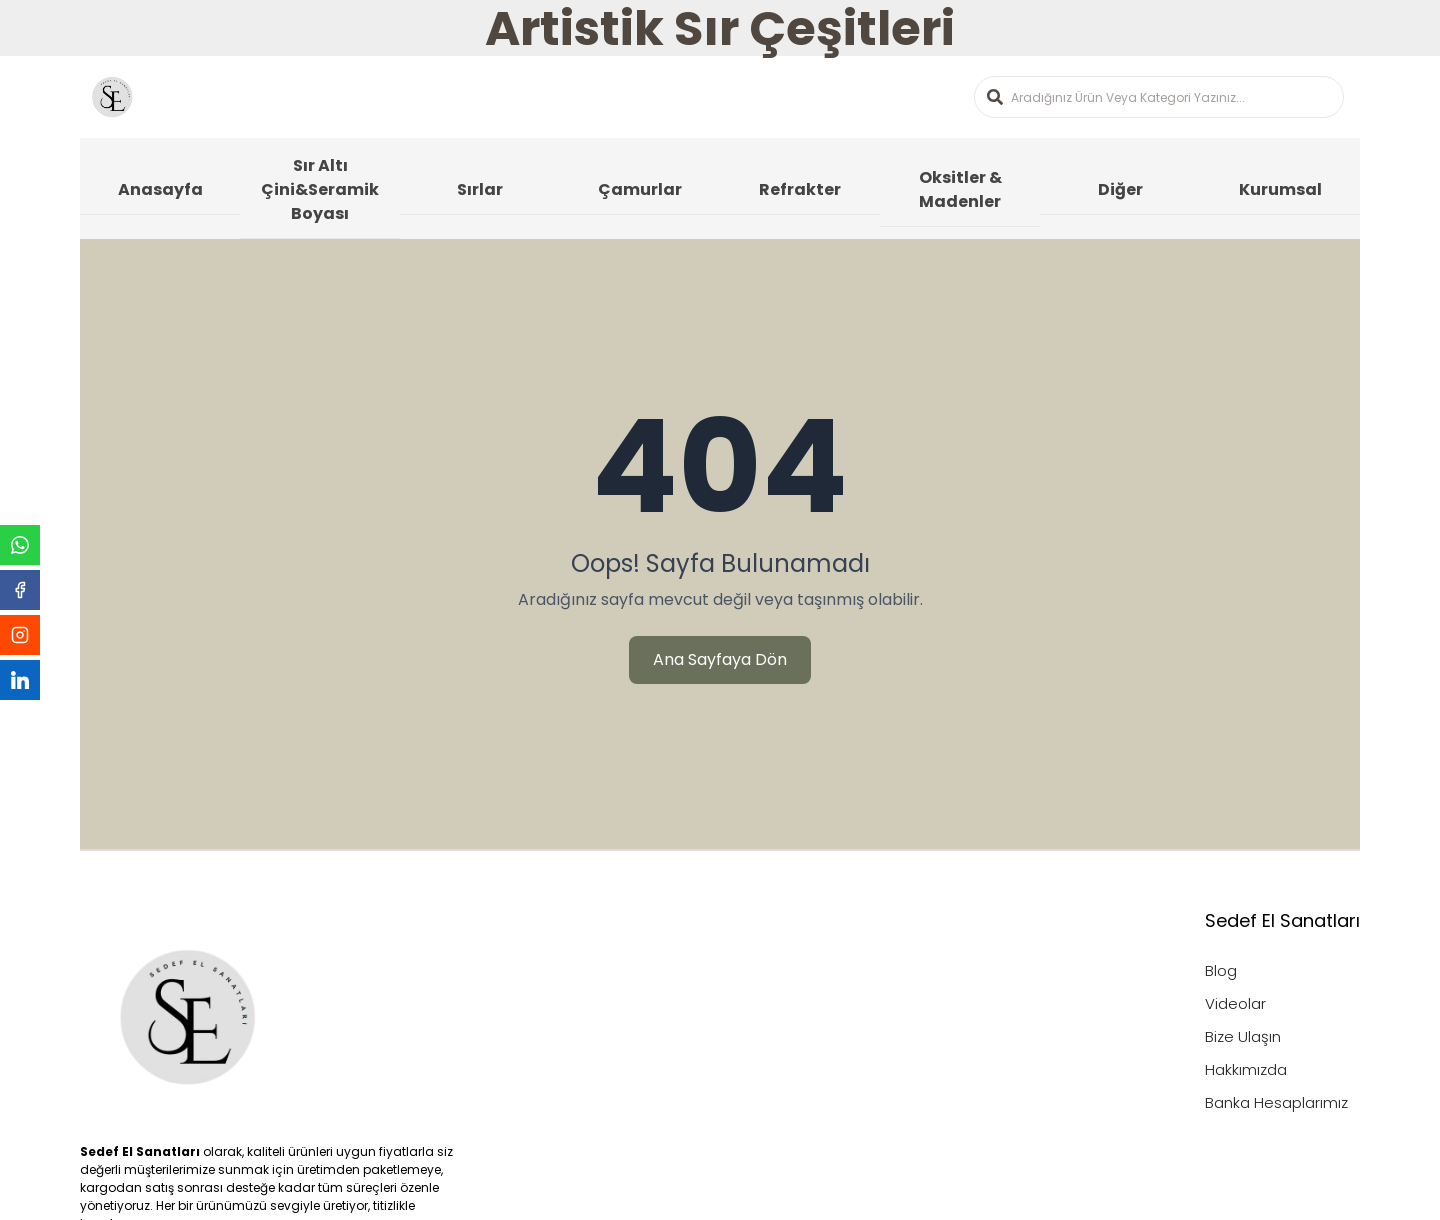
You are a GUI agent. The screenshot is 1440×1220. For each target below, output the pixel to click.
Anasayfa (160, 189)
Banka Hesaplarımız (1276, 1102)
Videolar (1235, 1003)
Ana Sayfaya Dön (720, 659)
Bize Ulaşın (1243, 1036)
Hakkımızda (1246, 1069)
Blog (1221, 970)
